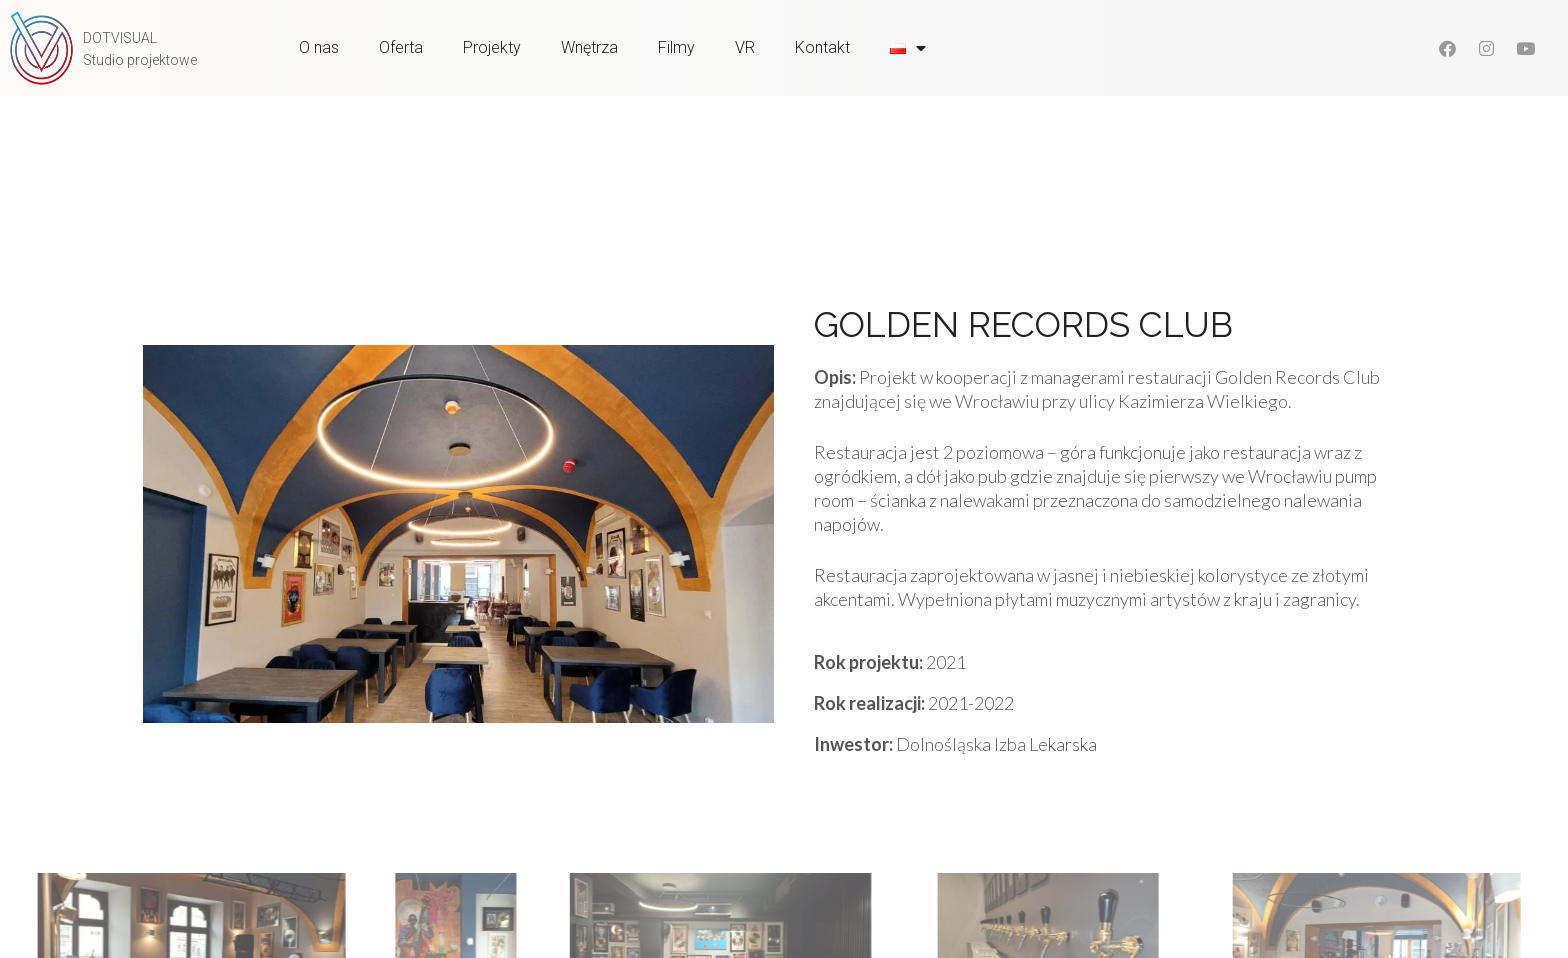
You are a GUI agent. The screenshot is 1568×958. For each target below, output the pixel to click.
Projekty (492, 47)
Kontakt (822, 47)
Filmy (676, 47)
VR (745, 47)
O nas (319, 47)
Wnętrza (589, 47)
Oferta (401, 47)
